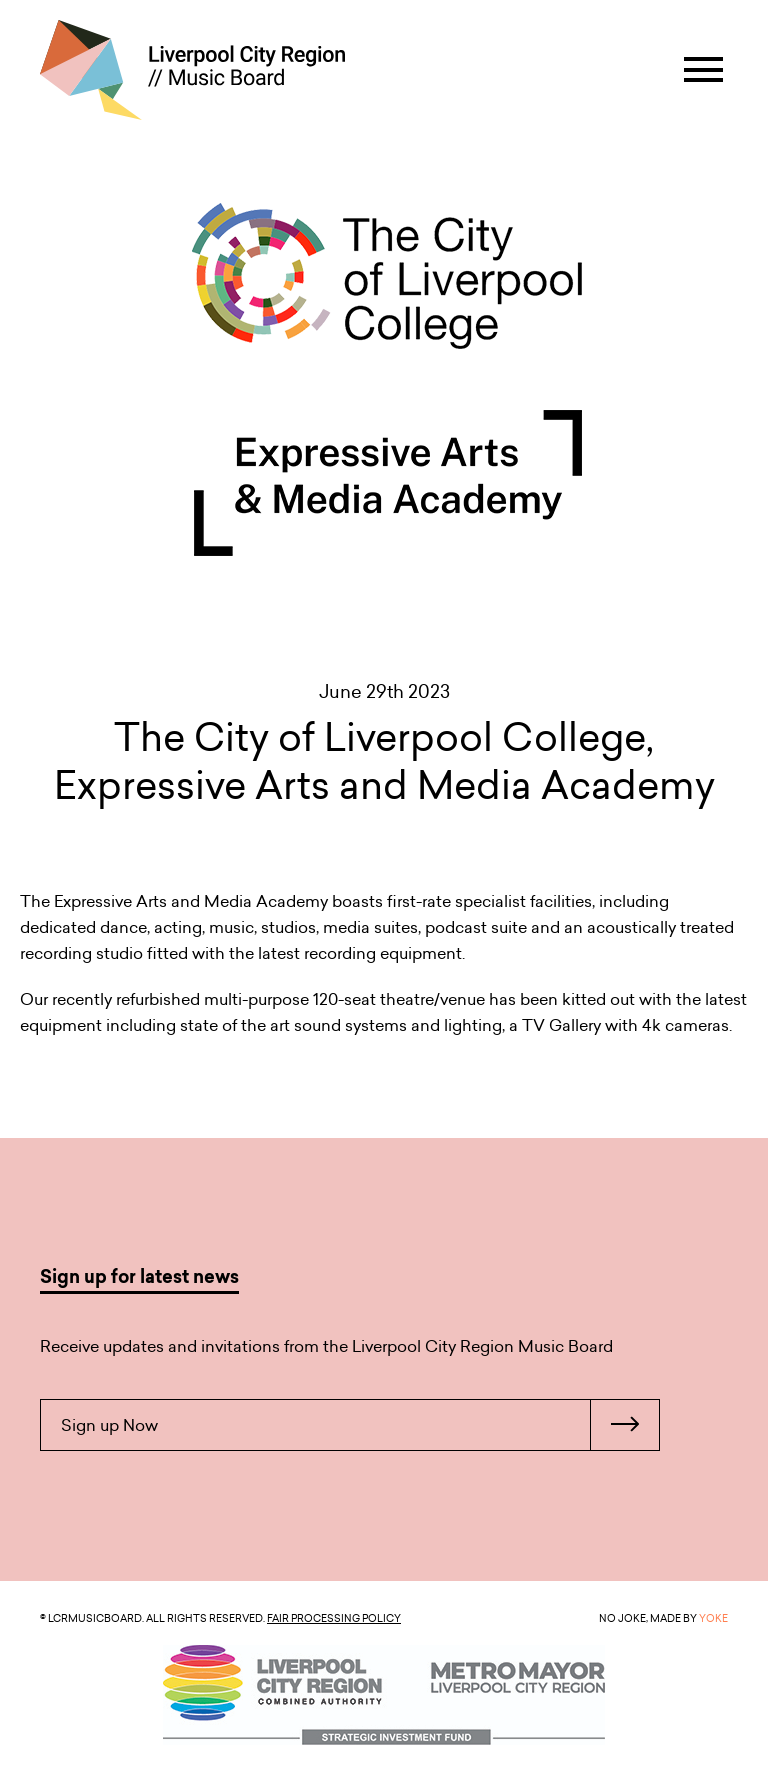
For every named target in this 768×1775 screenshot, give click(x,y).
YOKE (713, 1618)
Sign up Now (360, 1425)
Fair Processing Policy (334, 1618)
